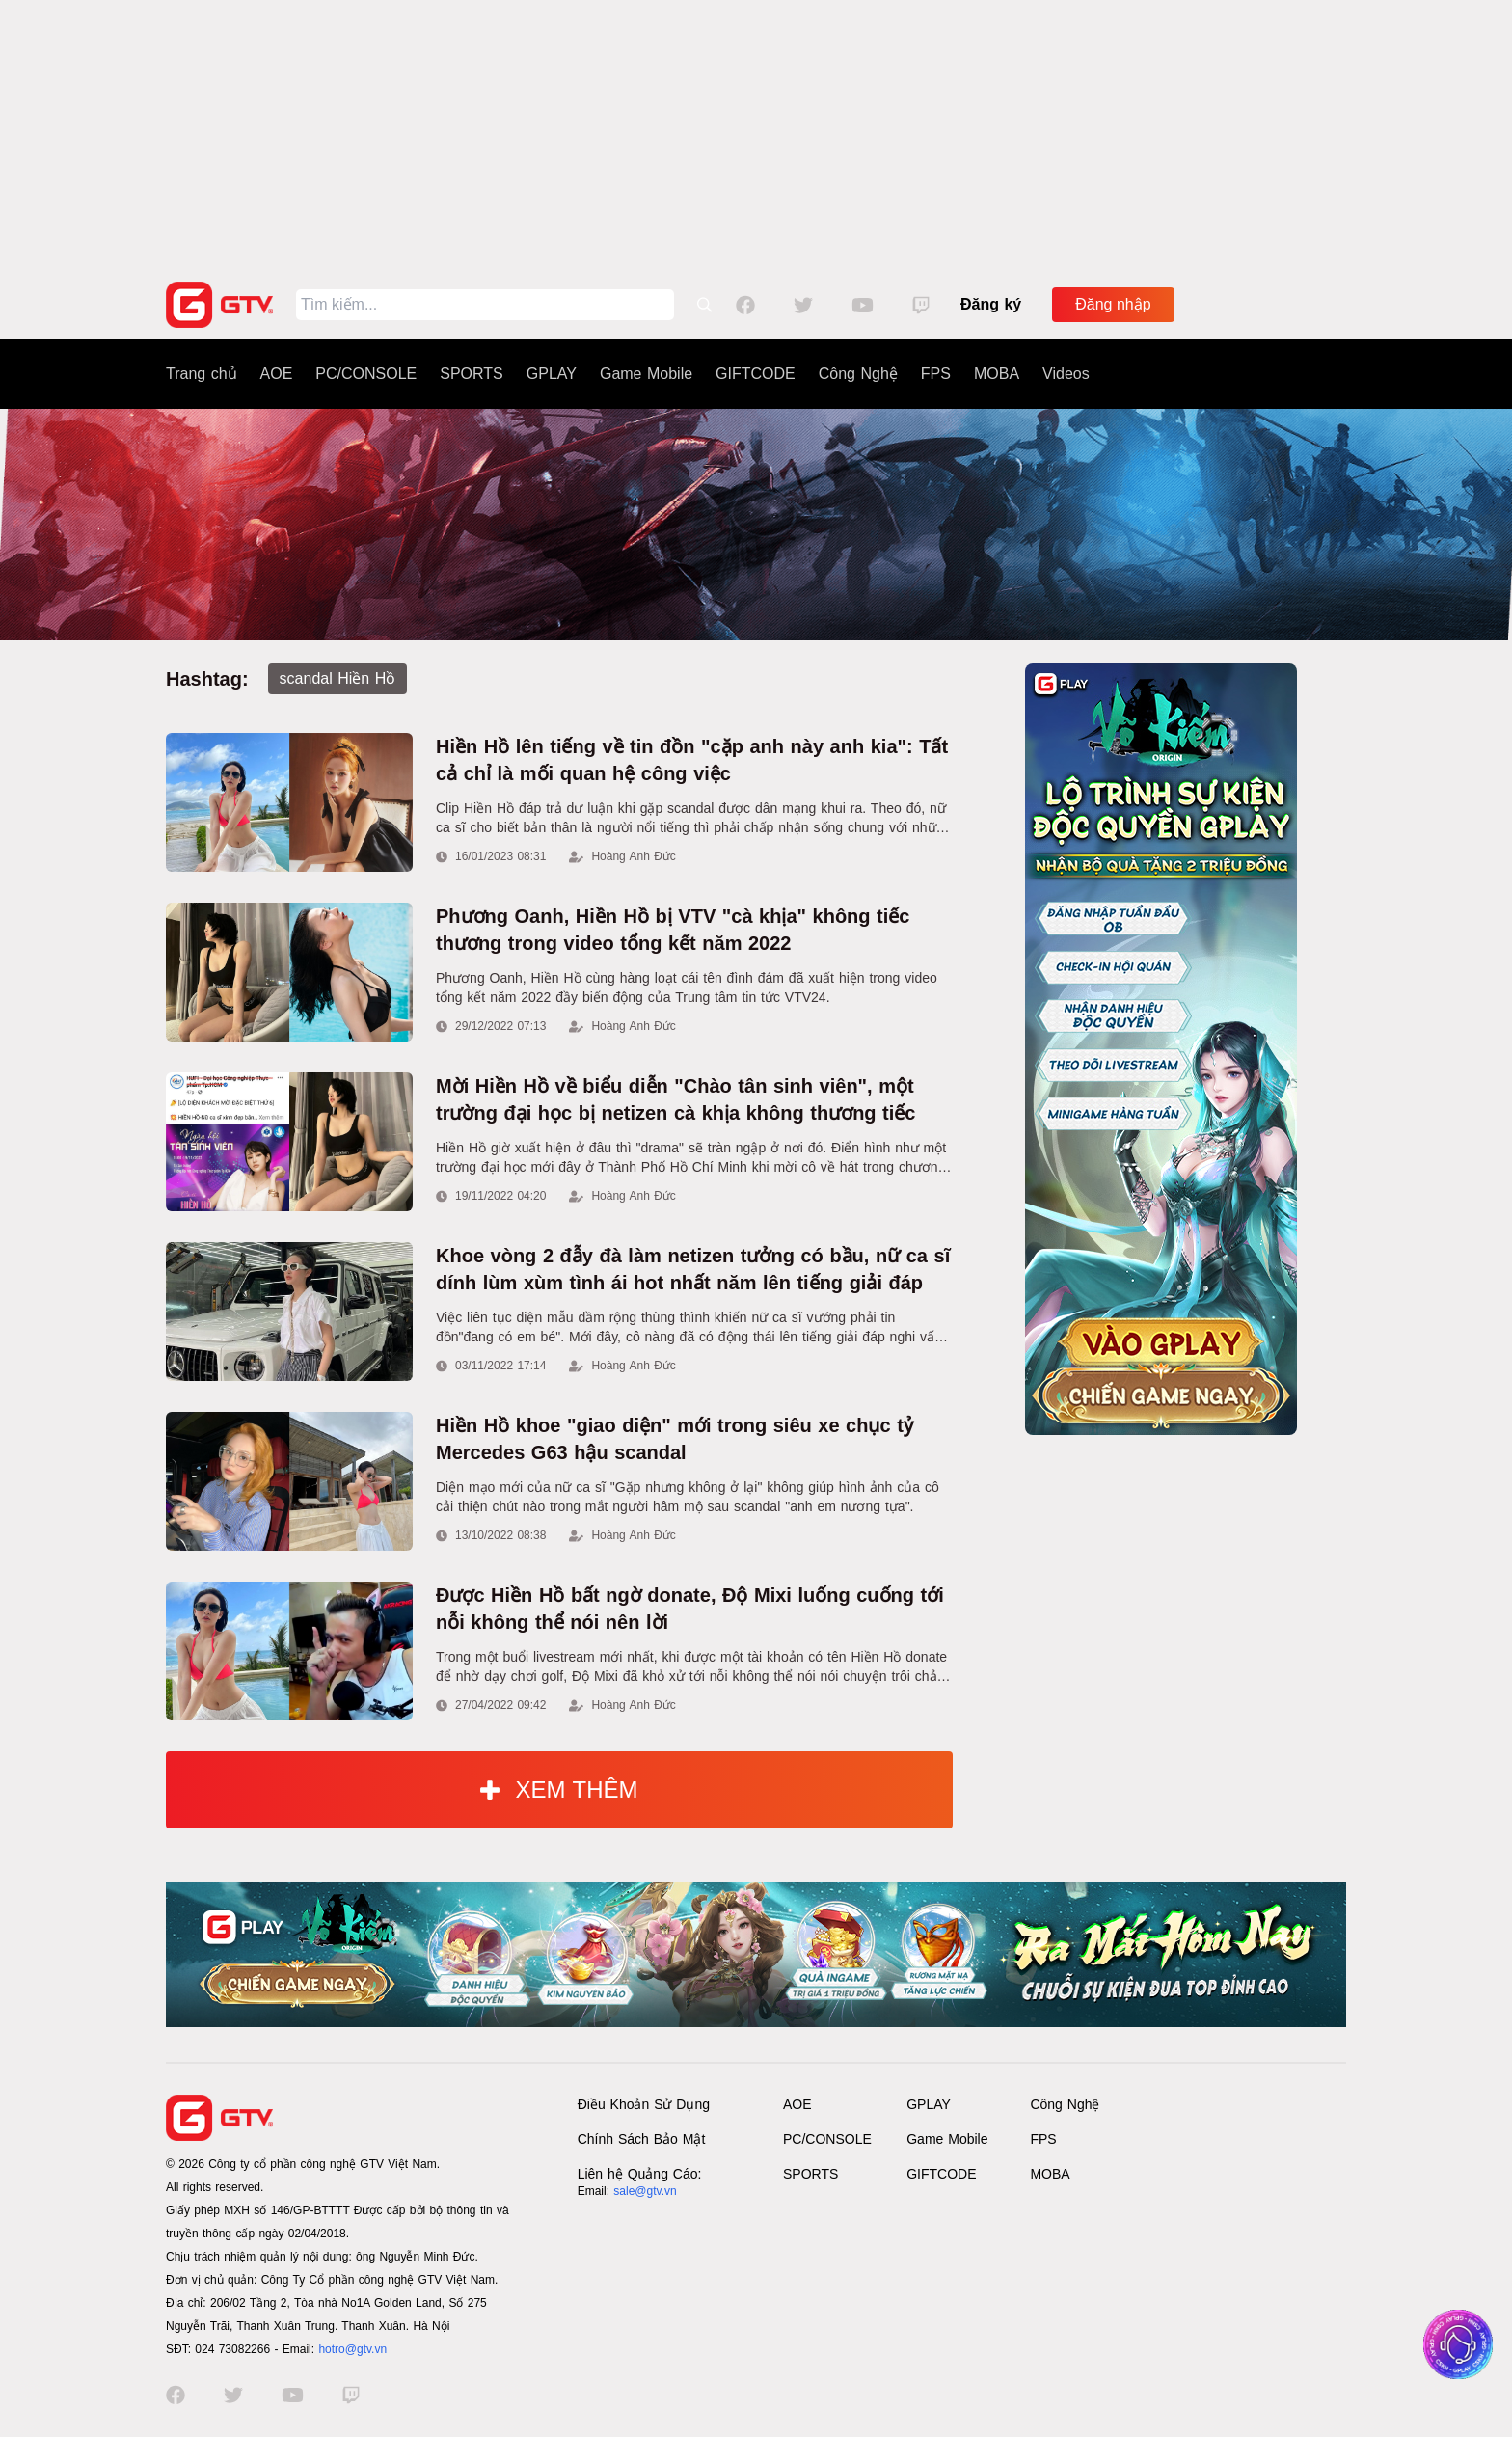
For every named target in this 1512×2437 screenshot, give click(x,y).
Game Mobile (646, 374)
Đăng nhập (1112, 304)
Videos (1066, 374)
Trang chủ (201, 374)
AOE (276, 374)
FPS (936, 374)
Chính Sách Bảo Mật (642, 2139)
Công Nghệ (858, 374)
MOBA (996, 374)
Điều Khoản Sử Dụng (644, 2104)
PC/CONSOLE (366, 374)
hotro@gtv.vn (352, 2349)
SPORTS (471, 374)
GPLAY (551, 374)
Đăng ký (990, 304)
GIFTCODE (756, 374)
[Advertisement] (756, 135)
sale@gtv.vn (644, 2191)
